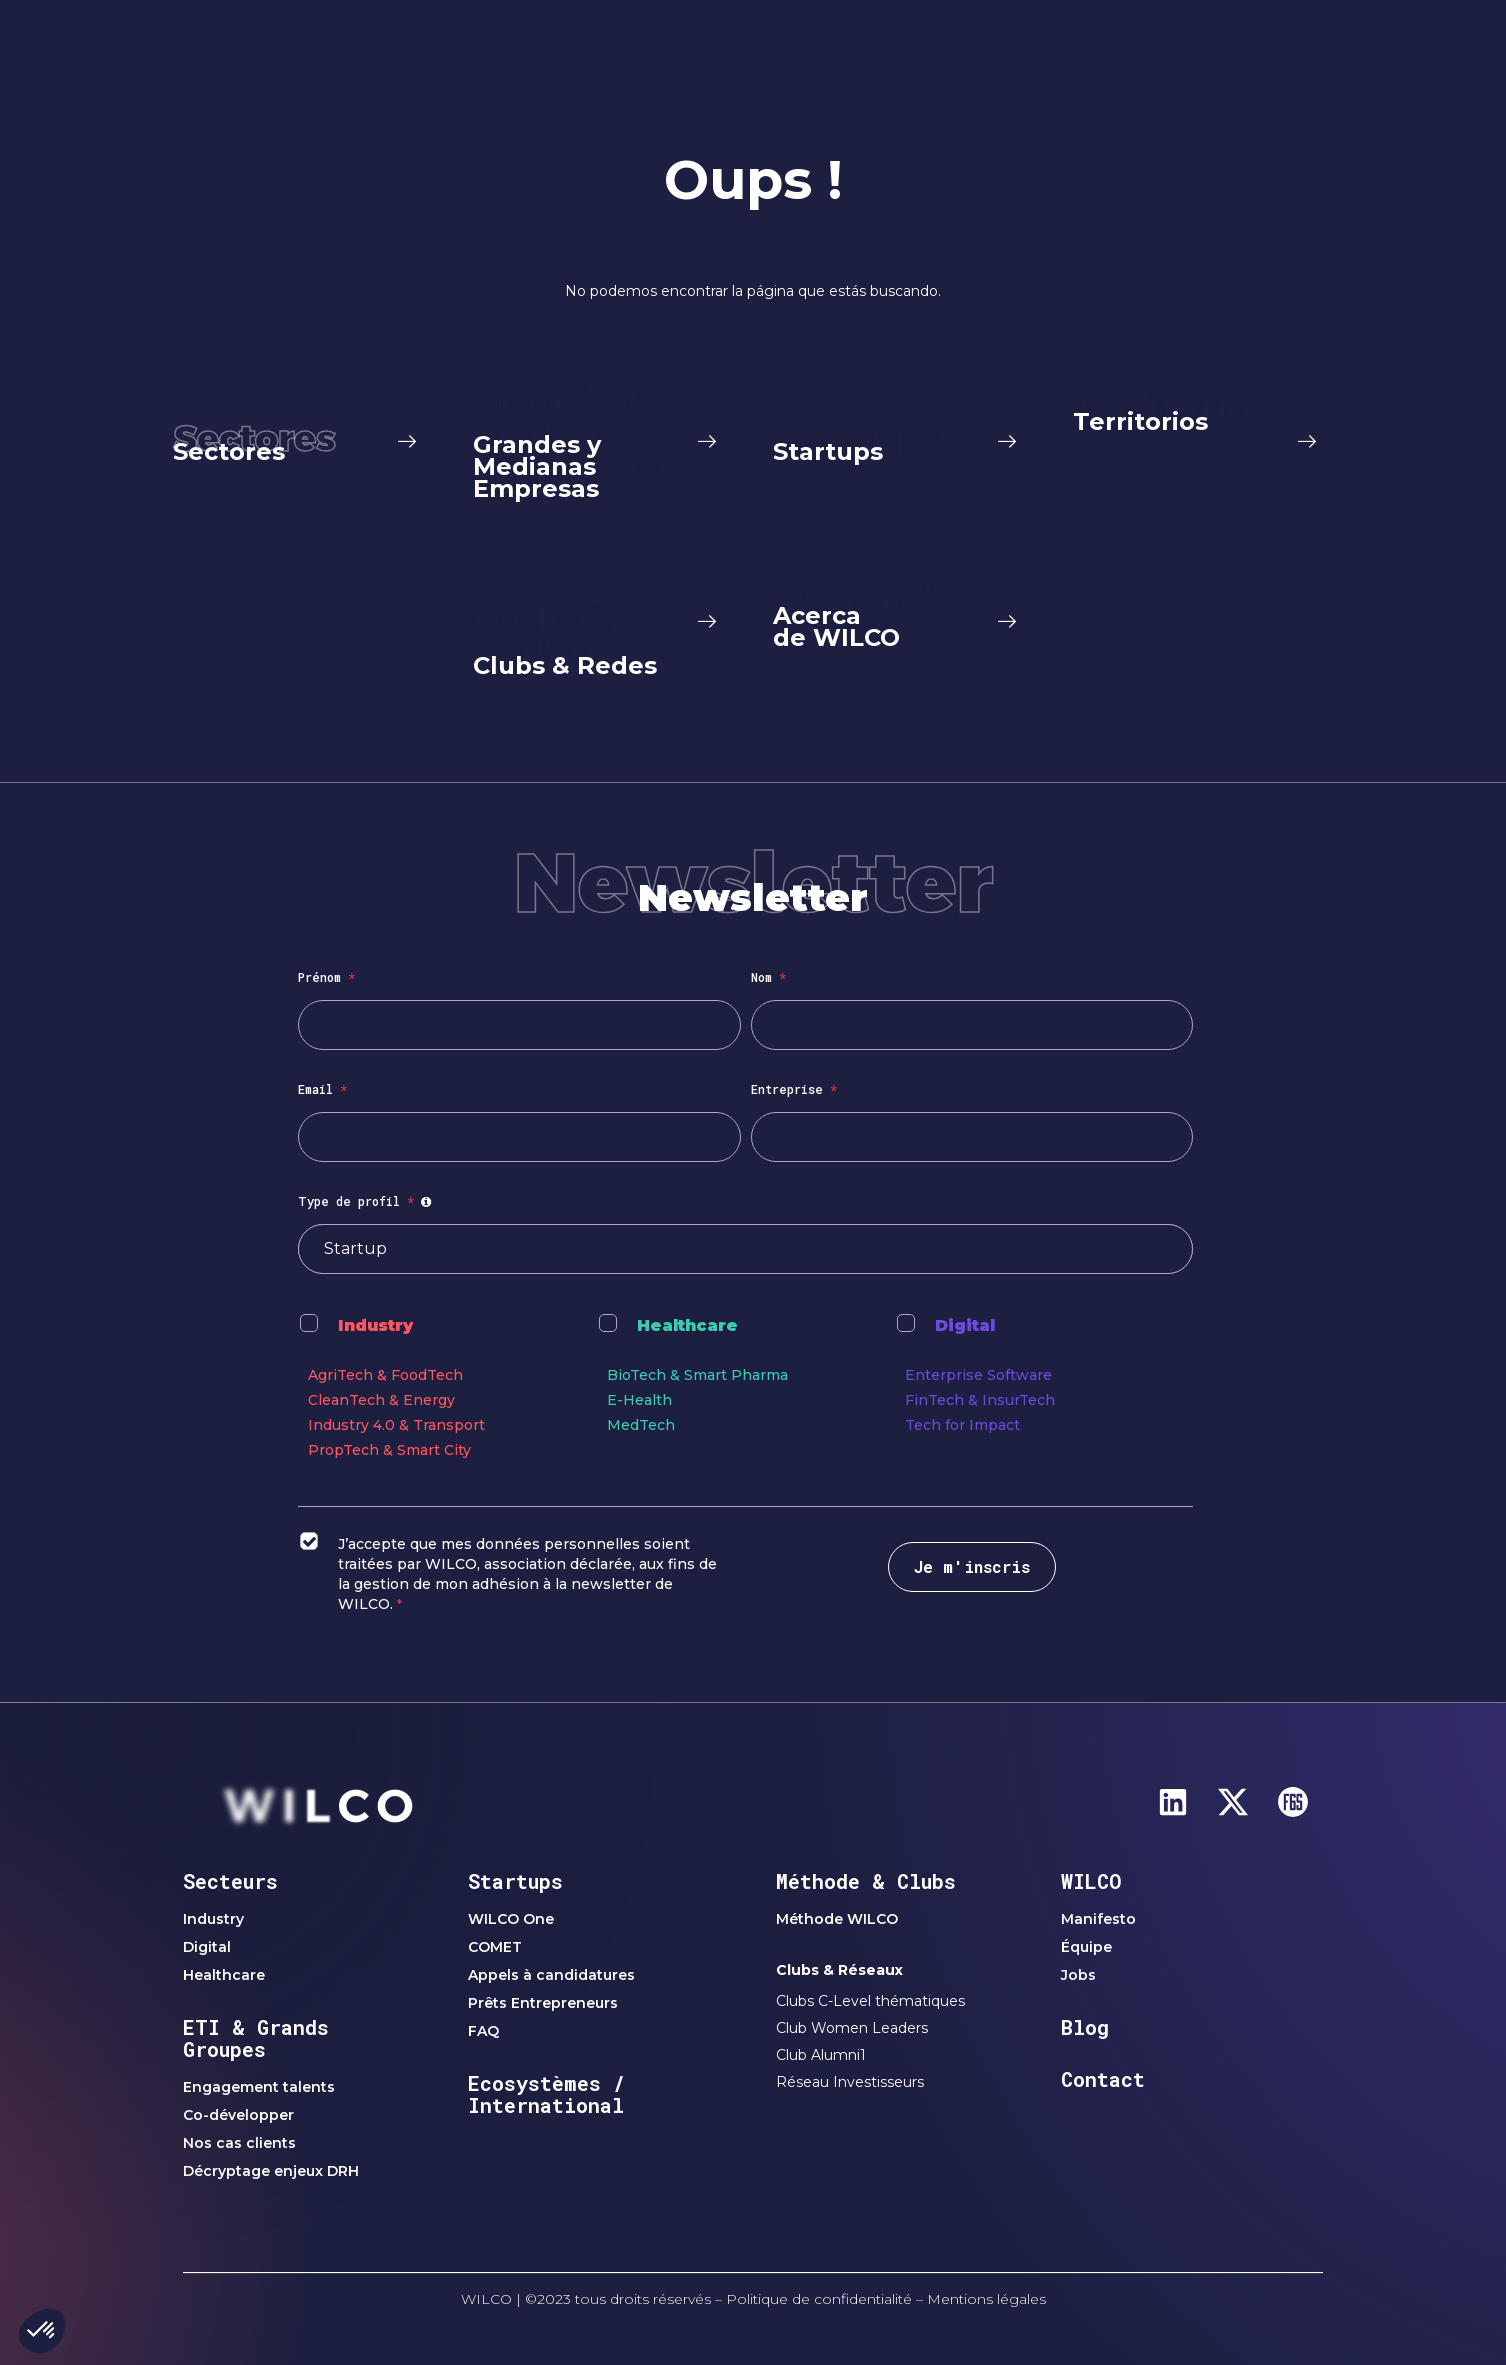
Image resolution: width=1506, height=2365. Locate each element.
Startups (515, 1881)
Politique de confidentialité (819, 2299)
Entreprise (794, 1089)
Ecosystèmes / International (546, 2094)
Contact (1103, 2079)
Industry (375, 1325)
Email (322, 1089)
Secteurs (230, 1881)
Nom (768, 977)
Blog (1085, 2027)
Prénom (326, 977)
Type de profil (367, 1201)
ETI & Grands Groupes (256, 2038)
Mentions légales (986, 2299)
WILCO (1091, 1881)
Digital (965, 1325)
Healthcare (687, 1325)
